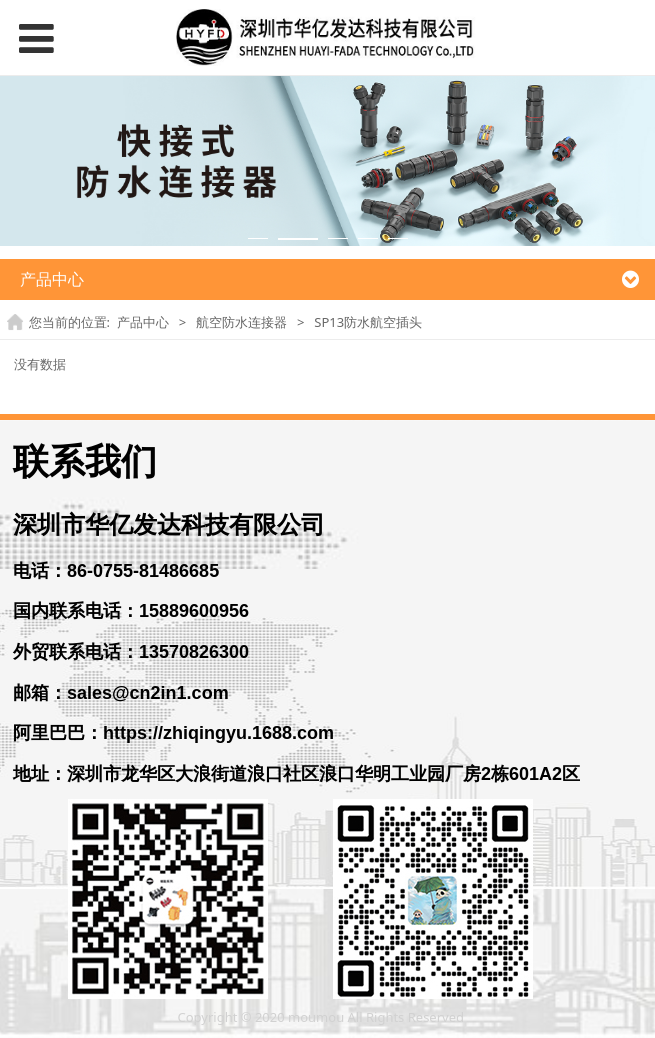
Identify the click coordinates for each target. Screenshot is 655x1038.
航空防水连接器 (241, 322)
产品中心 (143, 322)
